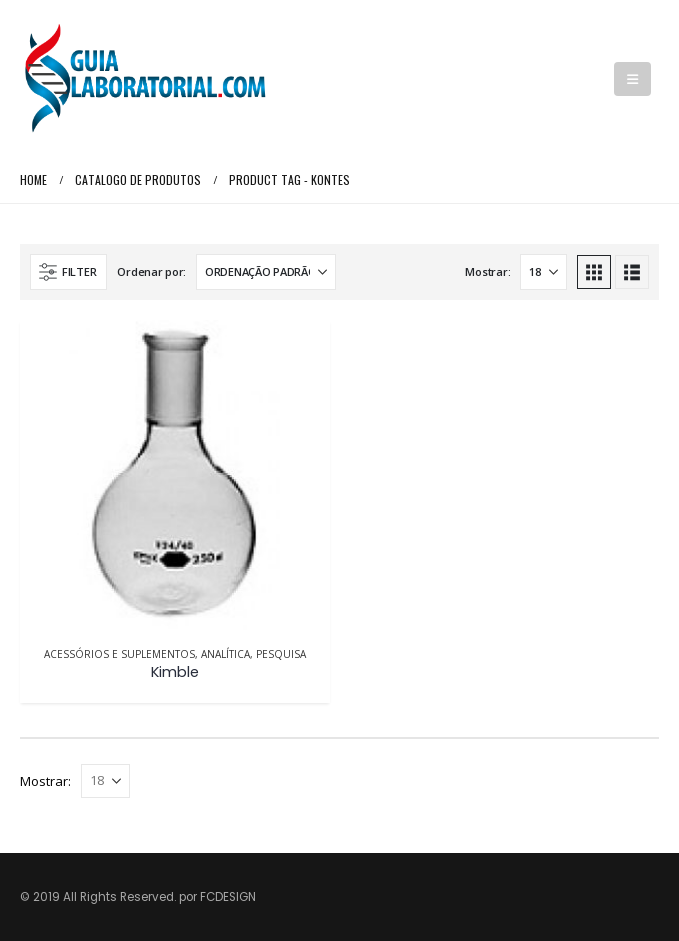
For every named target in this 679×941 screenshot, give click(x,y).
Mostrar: (487, 271)
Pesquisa (281, 654)
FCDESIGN (228, 897)
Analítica (225, 654)
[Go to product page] (175, 475)
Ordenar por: (151, 271)
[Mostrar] (543, 272)
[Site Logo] (145, 78)
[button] (632, 79)
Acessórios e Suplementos (119, 654)
